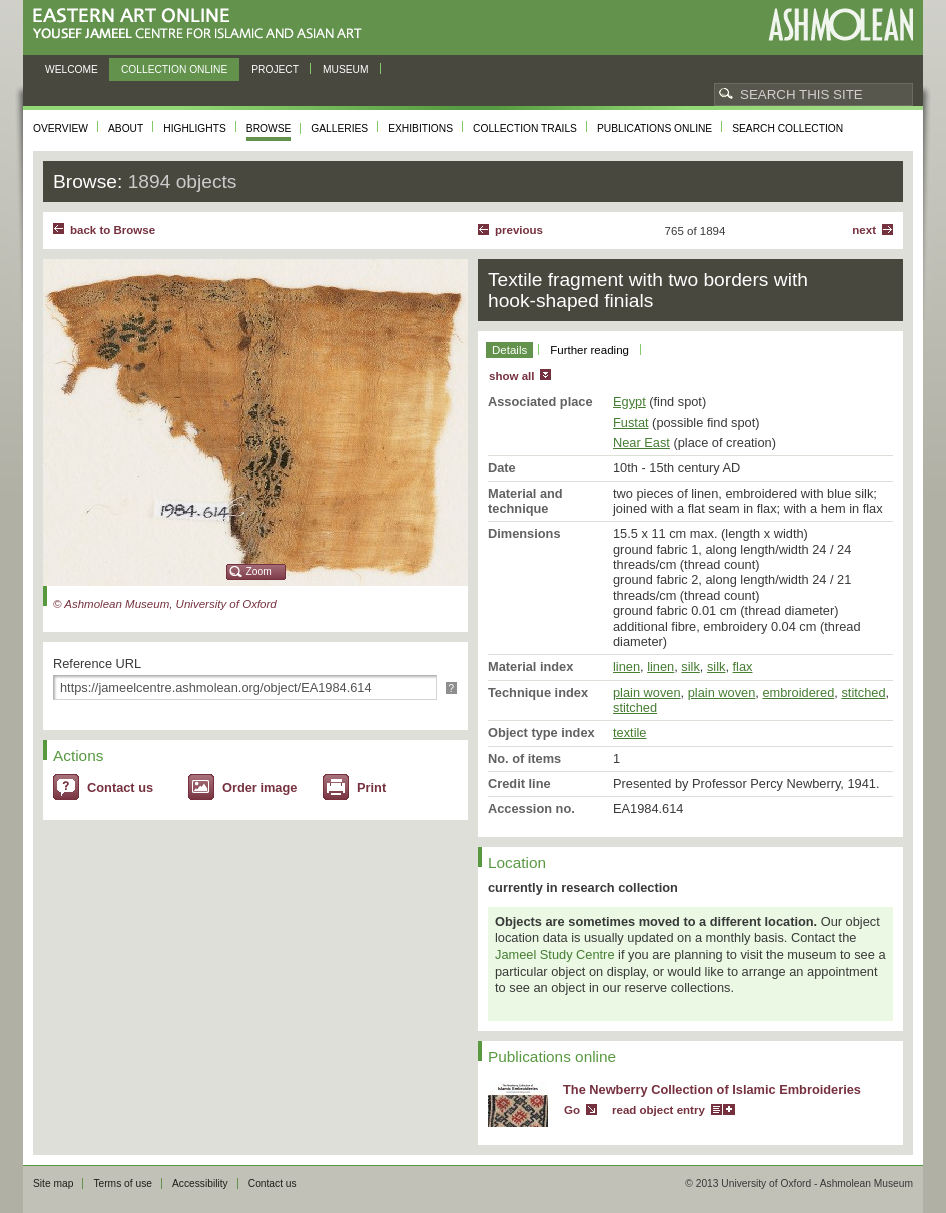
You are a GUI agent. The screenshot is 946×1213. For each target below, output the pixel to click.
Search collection (787, 128)
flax (743, 666)
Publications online (654, 128)
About (125, 128)
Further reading (589, 350)
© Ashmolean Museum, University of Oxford (165, 604)
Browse (269, 128)
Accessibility (200, 1183)
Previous (519, 230)
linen (626, 666)
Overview (60, 128)
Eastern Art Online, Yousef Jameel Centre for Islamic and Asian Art (202, 24)
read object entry (658, 1110)
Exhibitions (420, 128)
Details (509, 350)
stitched (863, 692)
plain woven (647, 692)
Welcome (71, 69)
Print (371, 787)
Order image (259, 787)
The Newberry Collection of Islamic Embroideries (712, 1089)
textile (629, 732)
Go (572, 1110)
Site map (53, 1183)
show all (511, 376)
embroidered (798, 692)
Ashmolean (840, 24)
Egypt (629, 401)
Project (275, 69)
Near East (641, 442)
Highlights (194, 128)
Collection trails (525, 128)
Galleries (339, 128)
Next (864, 230)
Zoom (259, 571)
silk (690, 666)
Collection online (174, 69)
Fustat (631, 422)
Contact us (120, 787)
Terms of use (122, 1183)
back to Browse (112, 230)
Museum (346, 69)
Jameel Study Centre (555, 954)
